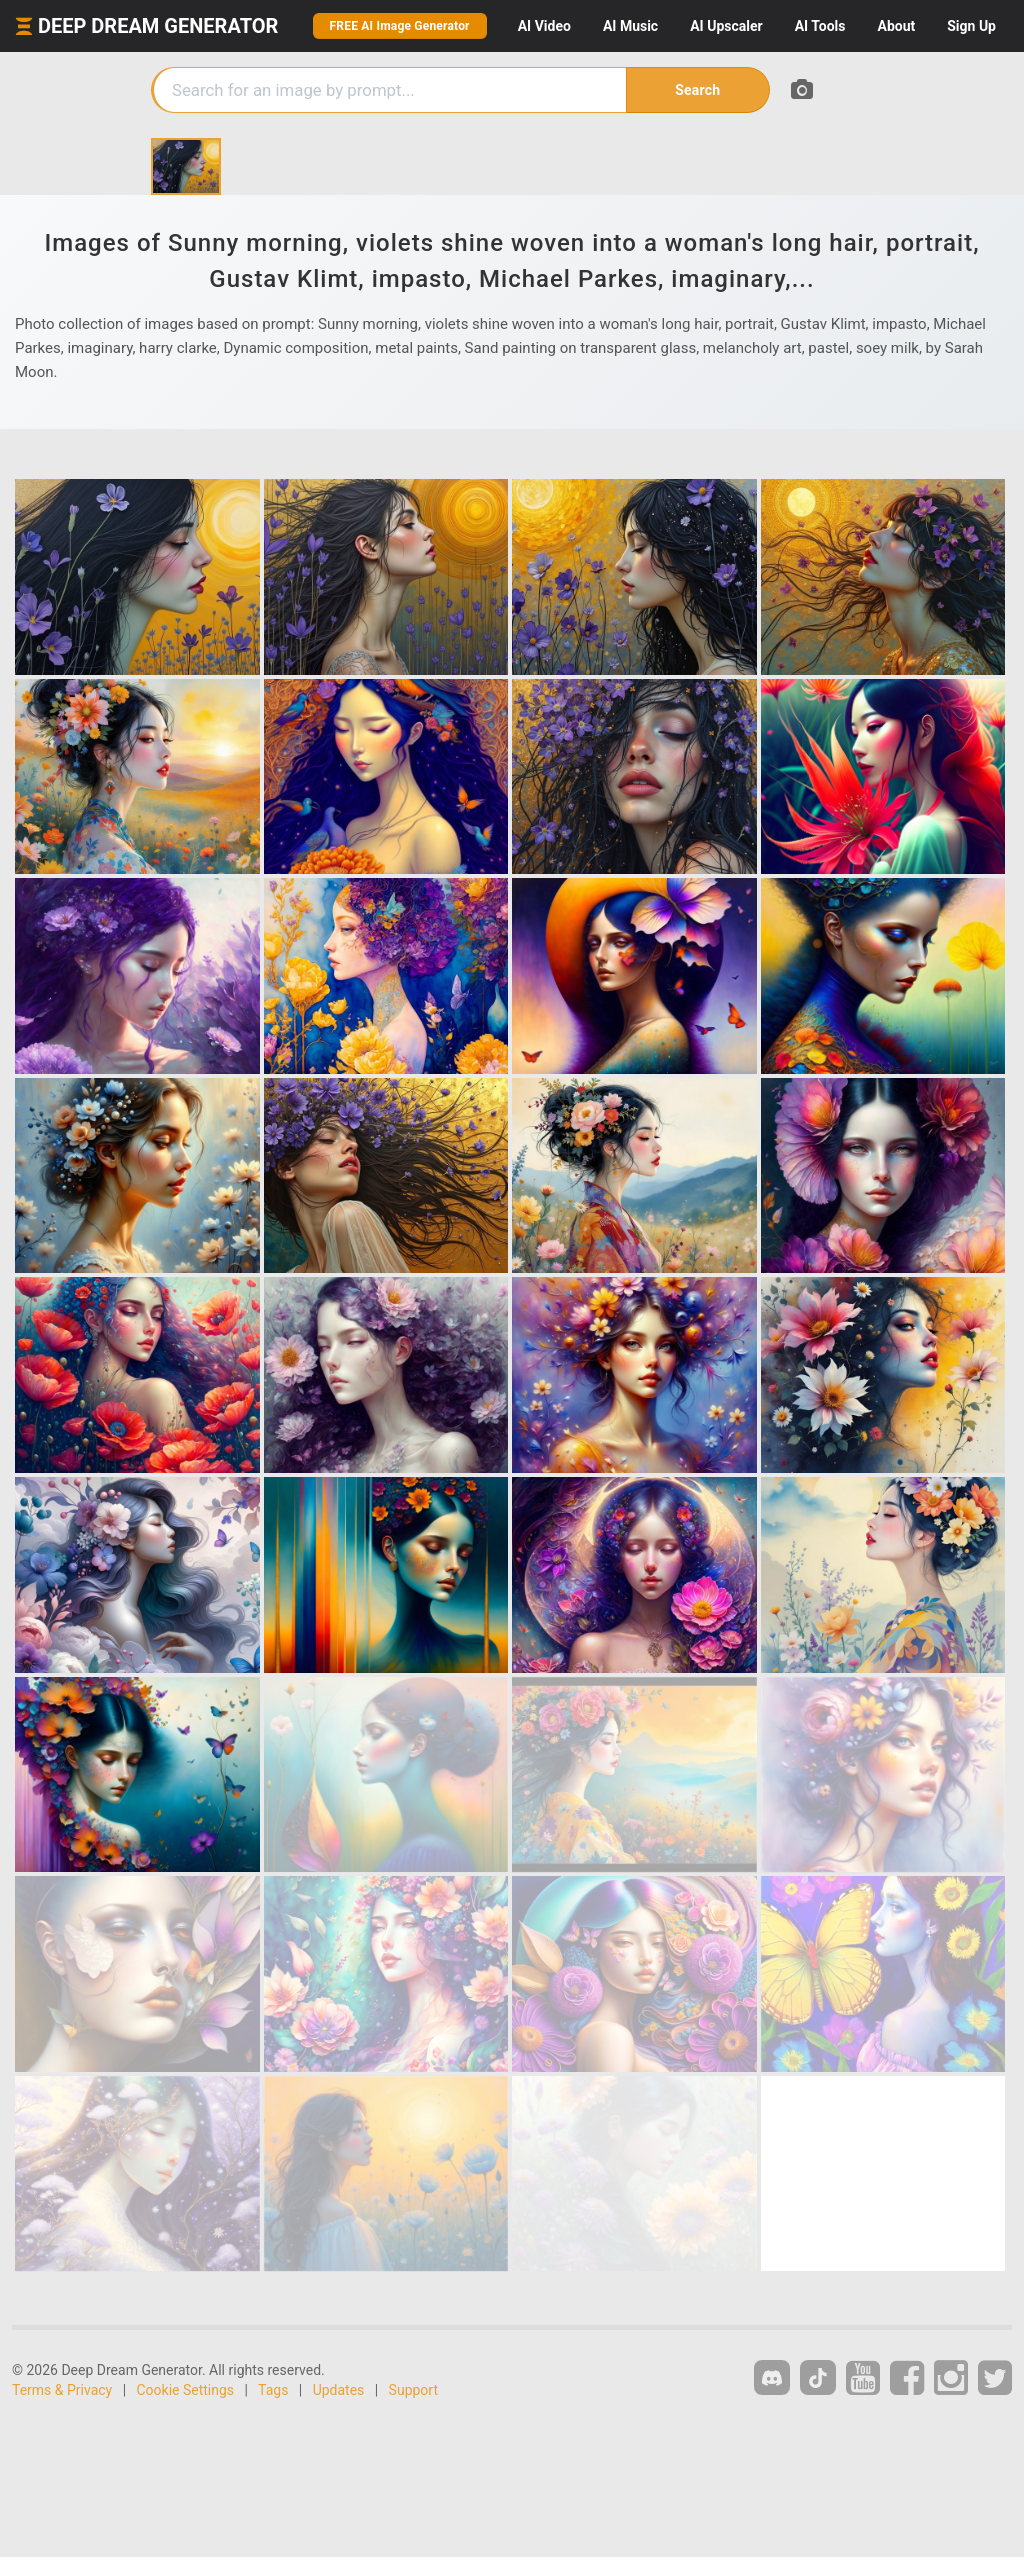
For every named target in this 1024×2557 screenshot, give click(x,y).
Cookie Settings (186, 2390)
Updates (339, 2390)
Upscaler (726, 26)
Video (544, 26)
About (896, 26)
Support (413, 2390)
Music (630, 26)
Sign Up (971, 26)
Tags (273, 2390)
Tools (820, 26)
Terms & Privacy (62, 2390)
